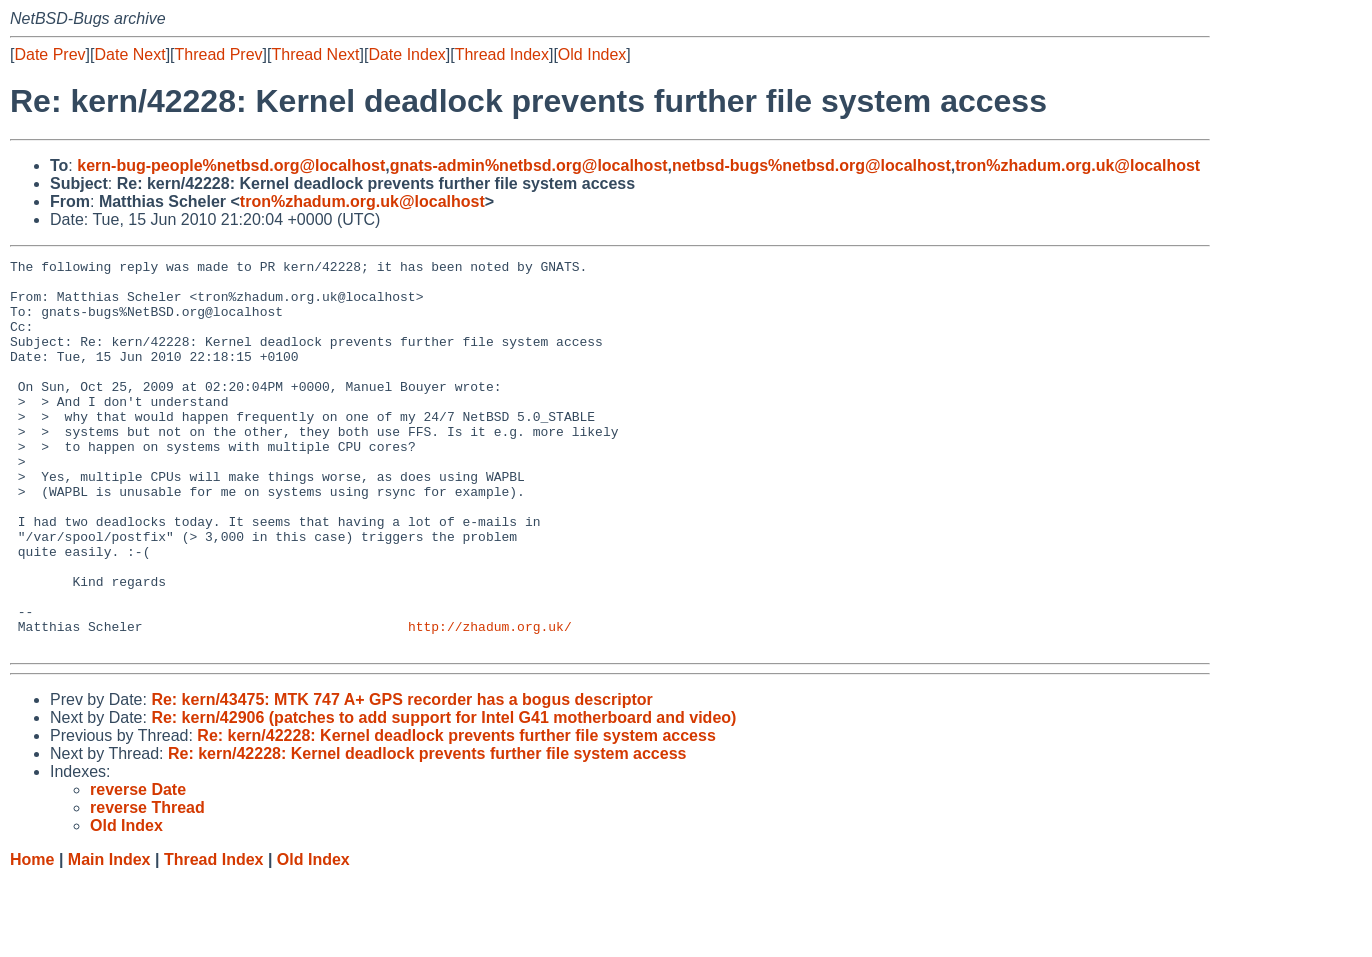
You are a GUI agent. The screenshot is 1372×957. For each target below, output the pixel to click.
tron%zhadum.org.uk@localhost (1077, 165)
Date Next (129, 54)
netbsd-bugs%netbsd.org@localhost (811, 165)
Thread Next (315, 54)
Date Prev (49, 54)
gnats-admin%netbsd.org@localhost (529, 165)
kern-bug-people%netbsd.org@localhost (231, 165)
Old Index (592, 54)
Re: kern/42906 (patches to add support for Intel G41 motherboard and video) (443, 795)
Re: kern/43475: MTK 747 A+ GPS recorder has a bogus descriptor (401, 777)
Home (32, 937)
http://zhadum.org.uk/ (490, 701)
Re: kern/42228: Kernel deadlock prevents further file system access (456, 813)
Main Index (109, 937)
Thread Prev (219, 54)
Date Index (406, 54)
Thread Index (502, 54)
